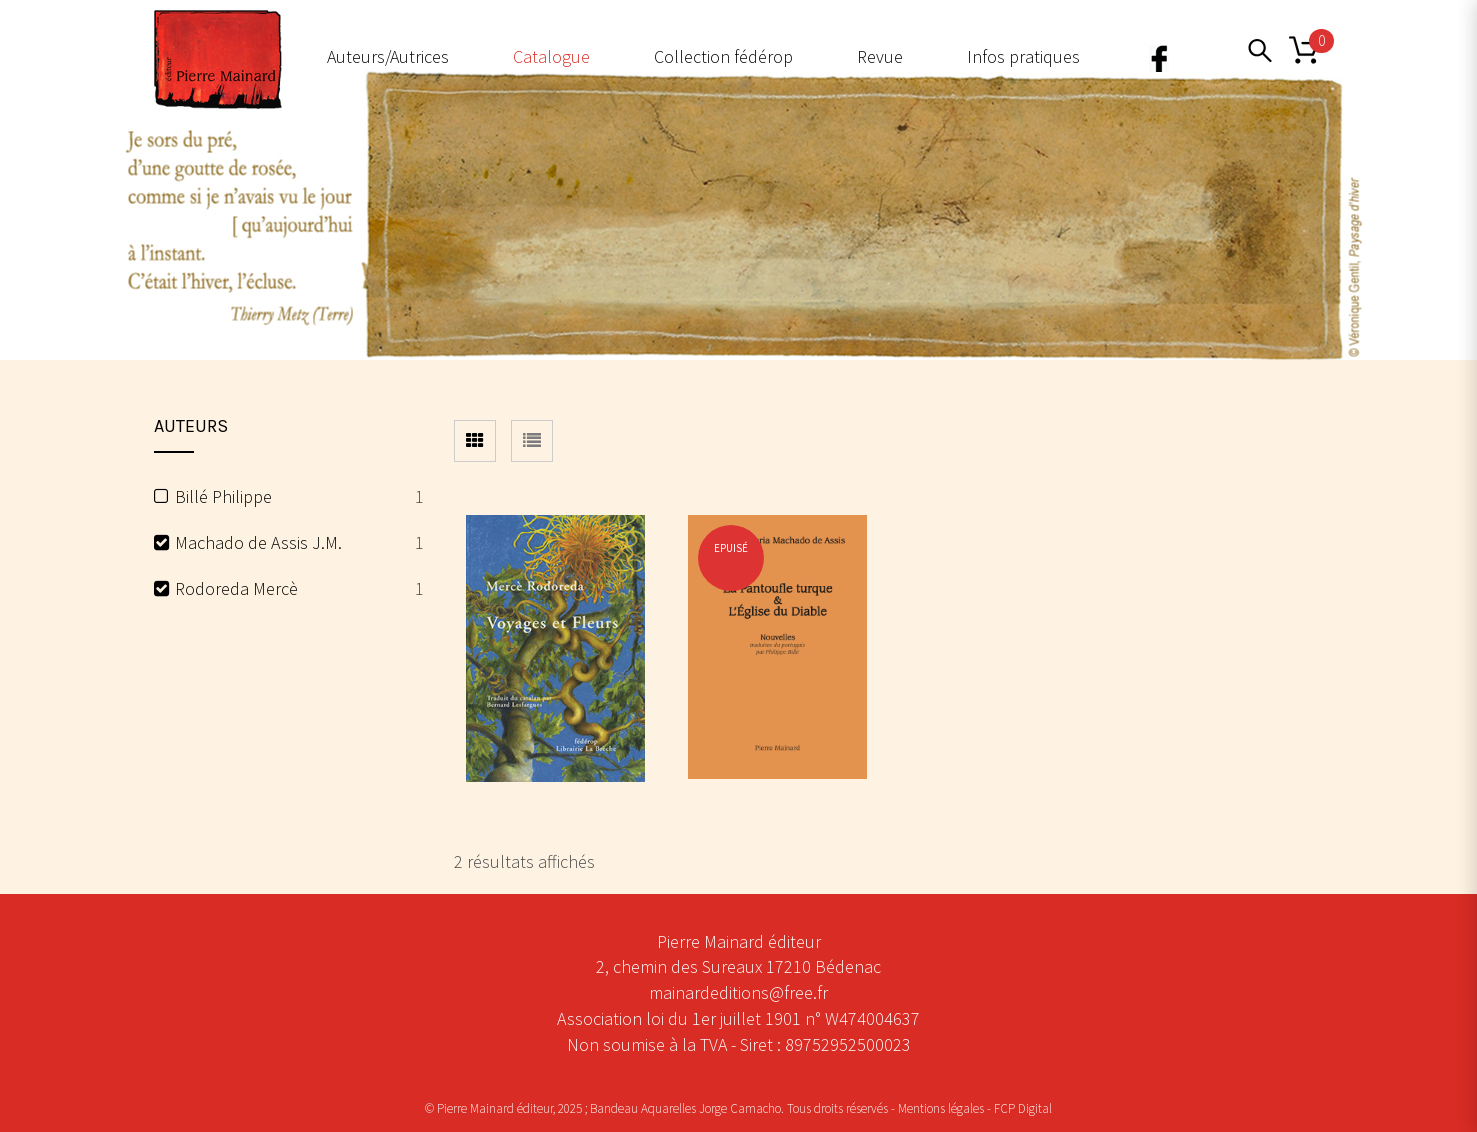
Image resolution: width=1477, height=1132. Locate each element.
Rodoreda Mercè (236, 588)
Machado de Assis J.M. (258, 542)
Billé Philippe (223, 496)
